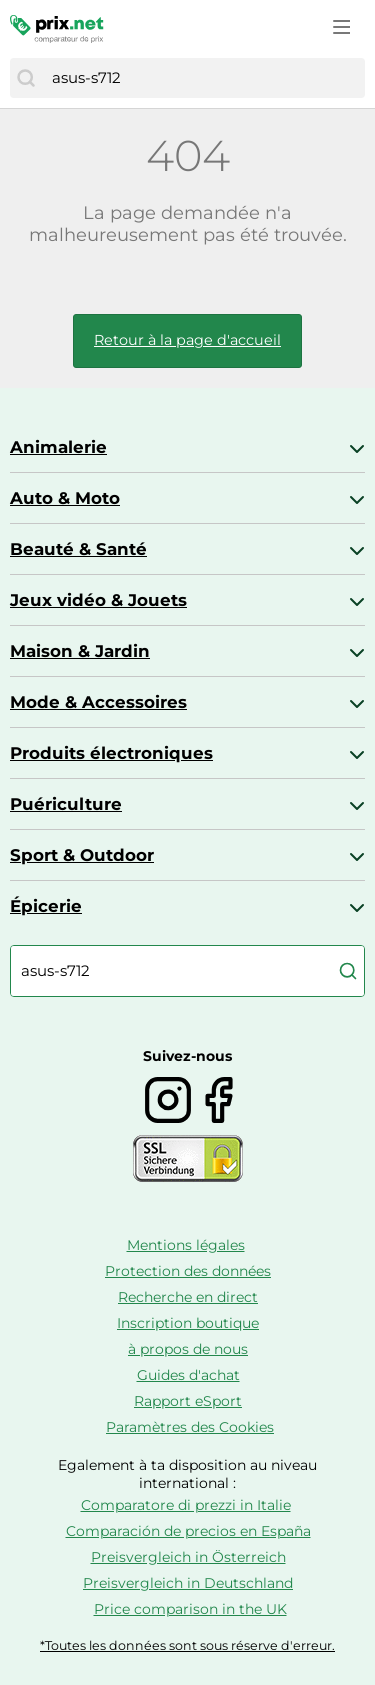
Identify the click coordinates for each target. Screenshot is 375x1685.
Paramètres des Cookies (190, 1427)
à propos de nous (188, 1349)
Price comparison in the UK (190, 1609)
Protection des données (188, 1271)
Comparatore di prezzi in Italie (186, 1505)
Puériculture (66, 804)
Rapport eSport (188, 1401)
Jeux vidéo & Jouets (98, 600)
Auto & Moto (65, 498)
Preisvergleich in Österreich (188, 1557)
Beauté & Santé (78, 549)
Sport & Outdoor (82, 855)
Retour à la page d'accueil (187, 340)
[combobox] (203, 78)
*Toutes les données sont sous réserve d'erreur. (187, 1645)
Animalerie (58, 447)
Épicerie (46, 906)
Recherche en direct (188, 1297)
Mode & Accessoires (98, 702)
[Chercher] (26, 78)
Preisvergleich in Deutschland (188, 1583)
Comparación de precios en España (188, 1531)
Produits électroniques (111, 753)
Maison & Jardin (80, 651)
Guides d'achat (188, 1375)
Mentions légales (186, 1245)
